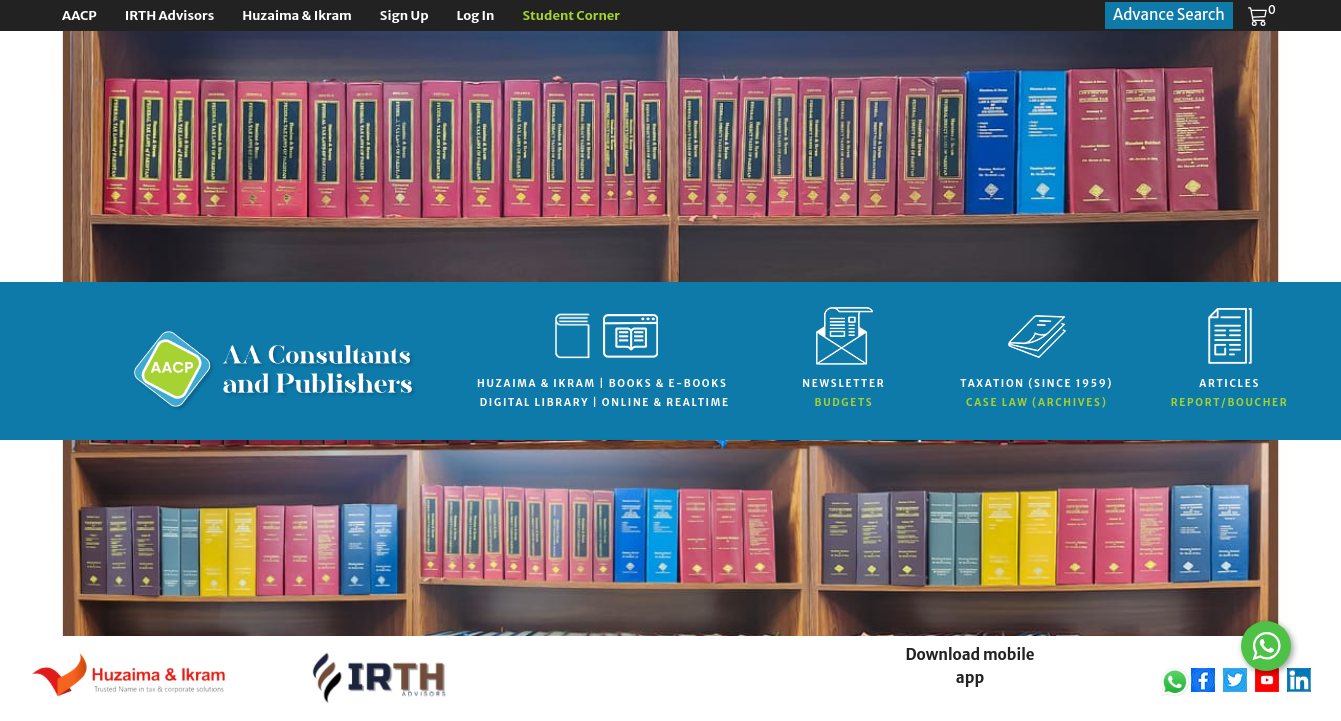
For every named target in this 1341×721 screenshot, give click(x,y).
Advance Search (1169, 14)
